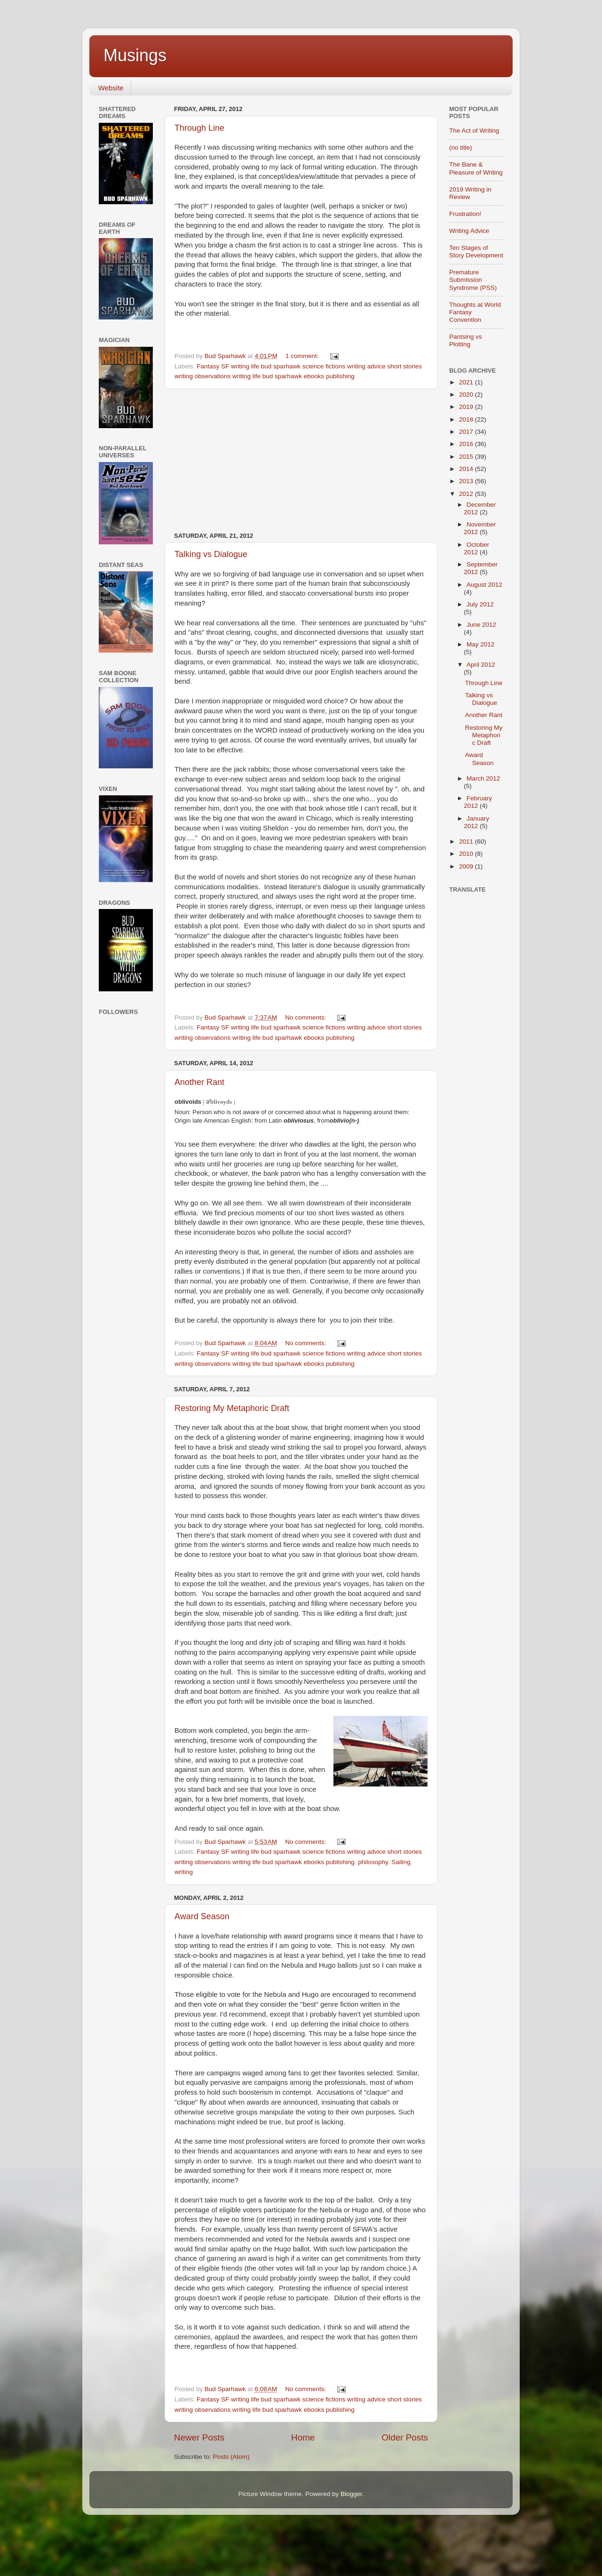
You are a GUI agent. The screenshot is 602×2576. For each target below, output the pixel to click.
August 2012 (484, 584)
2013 (467, 481)
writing (183, 1871)
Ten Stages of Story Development (476, 251)
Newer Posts (199, 2437)
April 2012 (481, 664)
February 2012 (478, 802)
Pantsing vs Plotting (465, 340)
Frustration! (465, 213)
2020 (467, 394)
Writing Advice (469, 230)
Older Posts (404, 2437)
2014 (467, 468)
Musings (134, 55)
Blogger (351, 2493)
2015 (467, 456)
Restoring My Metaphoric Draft (231, 1408)
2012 (467, 493)
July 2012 (480, 604)
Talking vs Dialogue (210, 554)
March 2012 (483, 778)
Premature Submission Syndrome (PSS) (473, 280)
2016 (467, 443)
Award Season (202, 1916)
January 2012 (476, 822)
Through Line (199, 128)
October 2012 (476, 548)
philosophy (373, 1862)
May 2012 (480, 644)
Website (111, 88)
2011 (467, 841)
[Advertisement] (301, 460)
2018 (467, 419)
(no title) (460, 147)
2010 (467, 853)
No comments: (306, 1017)
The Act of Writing (474, 130)
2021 (467, 382)
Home (303, 2437)
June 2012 (481, 624)
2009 (467, 866)
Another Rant (199, 1082)
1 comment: (302, 355)
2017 (467, 431)
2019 (467, 406)
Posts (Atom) (231, 2456)
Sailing (401, 1862)
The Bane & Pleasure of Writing (476, 168)
